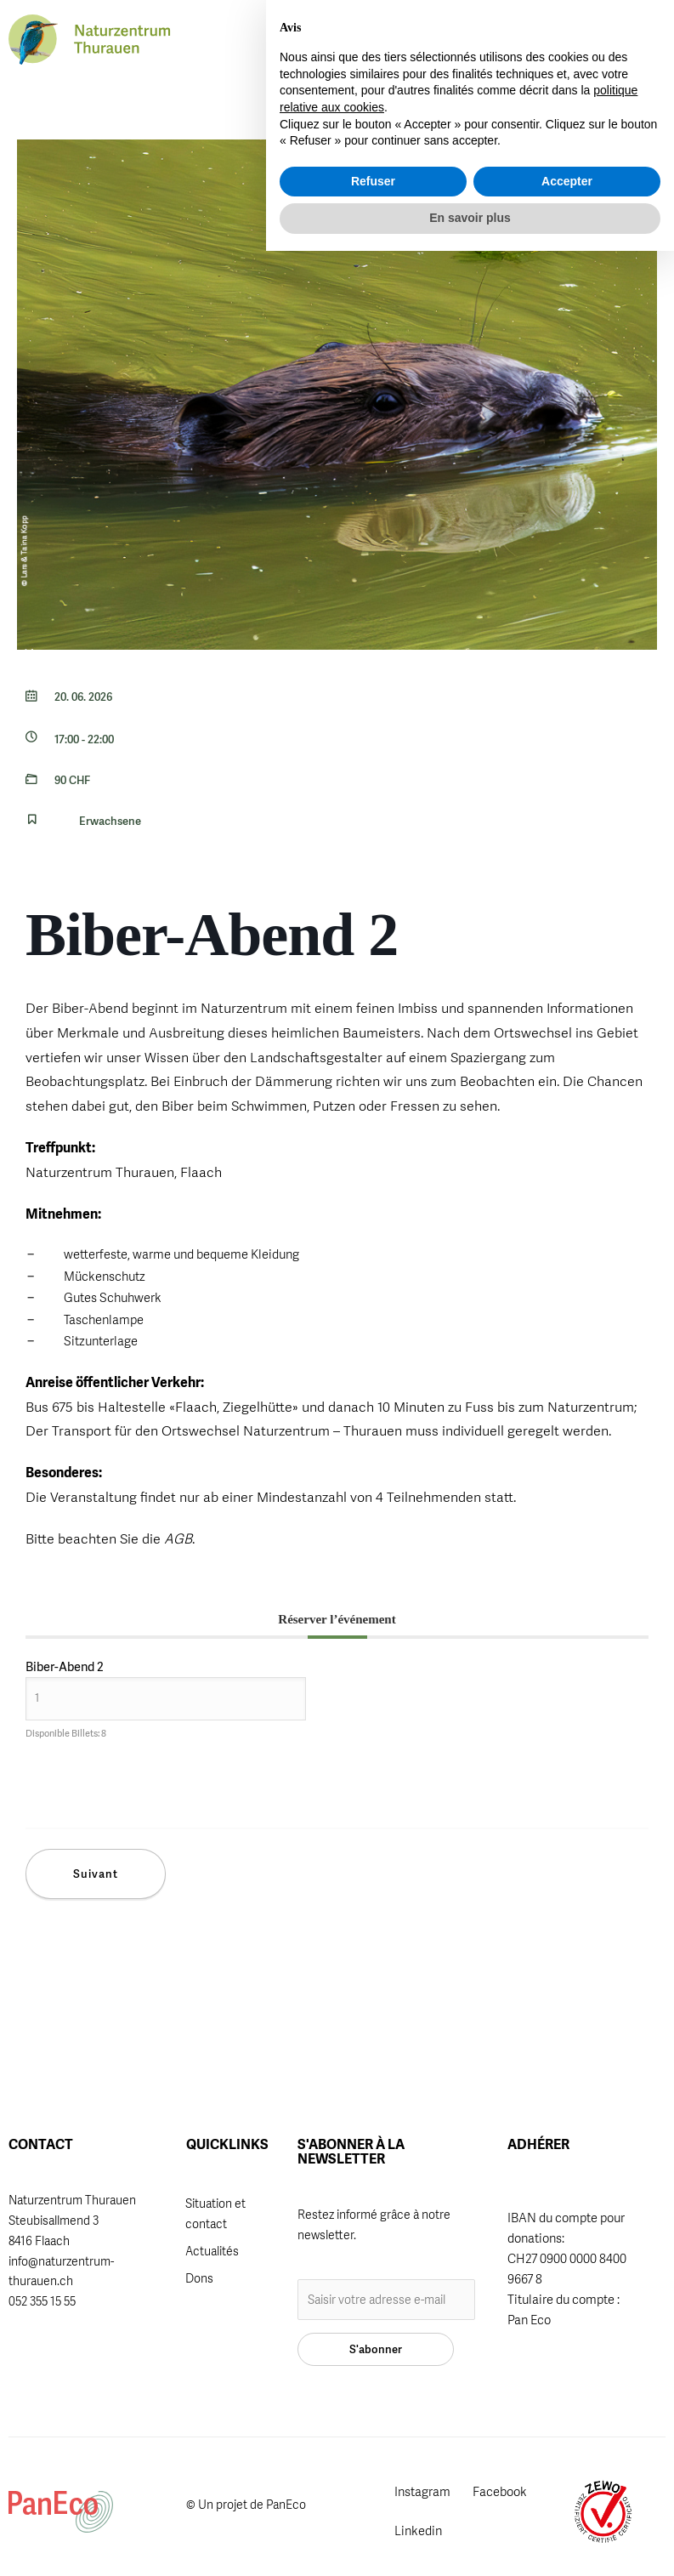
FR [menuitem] (520, 39)
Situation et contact (215, 2214)
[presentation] (168, 1794)
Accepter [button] (566, 2506)
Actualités (212, 2251)
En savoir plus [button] (470, 2543)
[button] (455, 40)
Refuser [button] (373, 2506)
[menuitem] (488, 40)
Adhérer (333, 35)
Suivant (95, 1874)
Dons (199, 2278)
